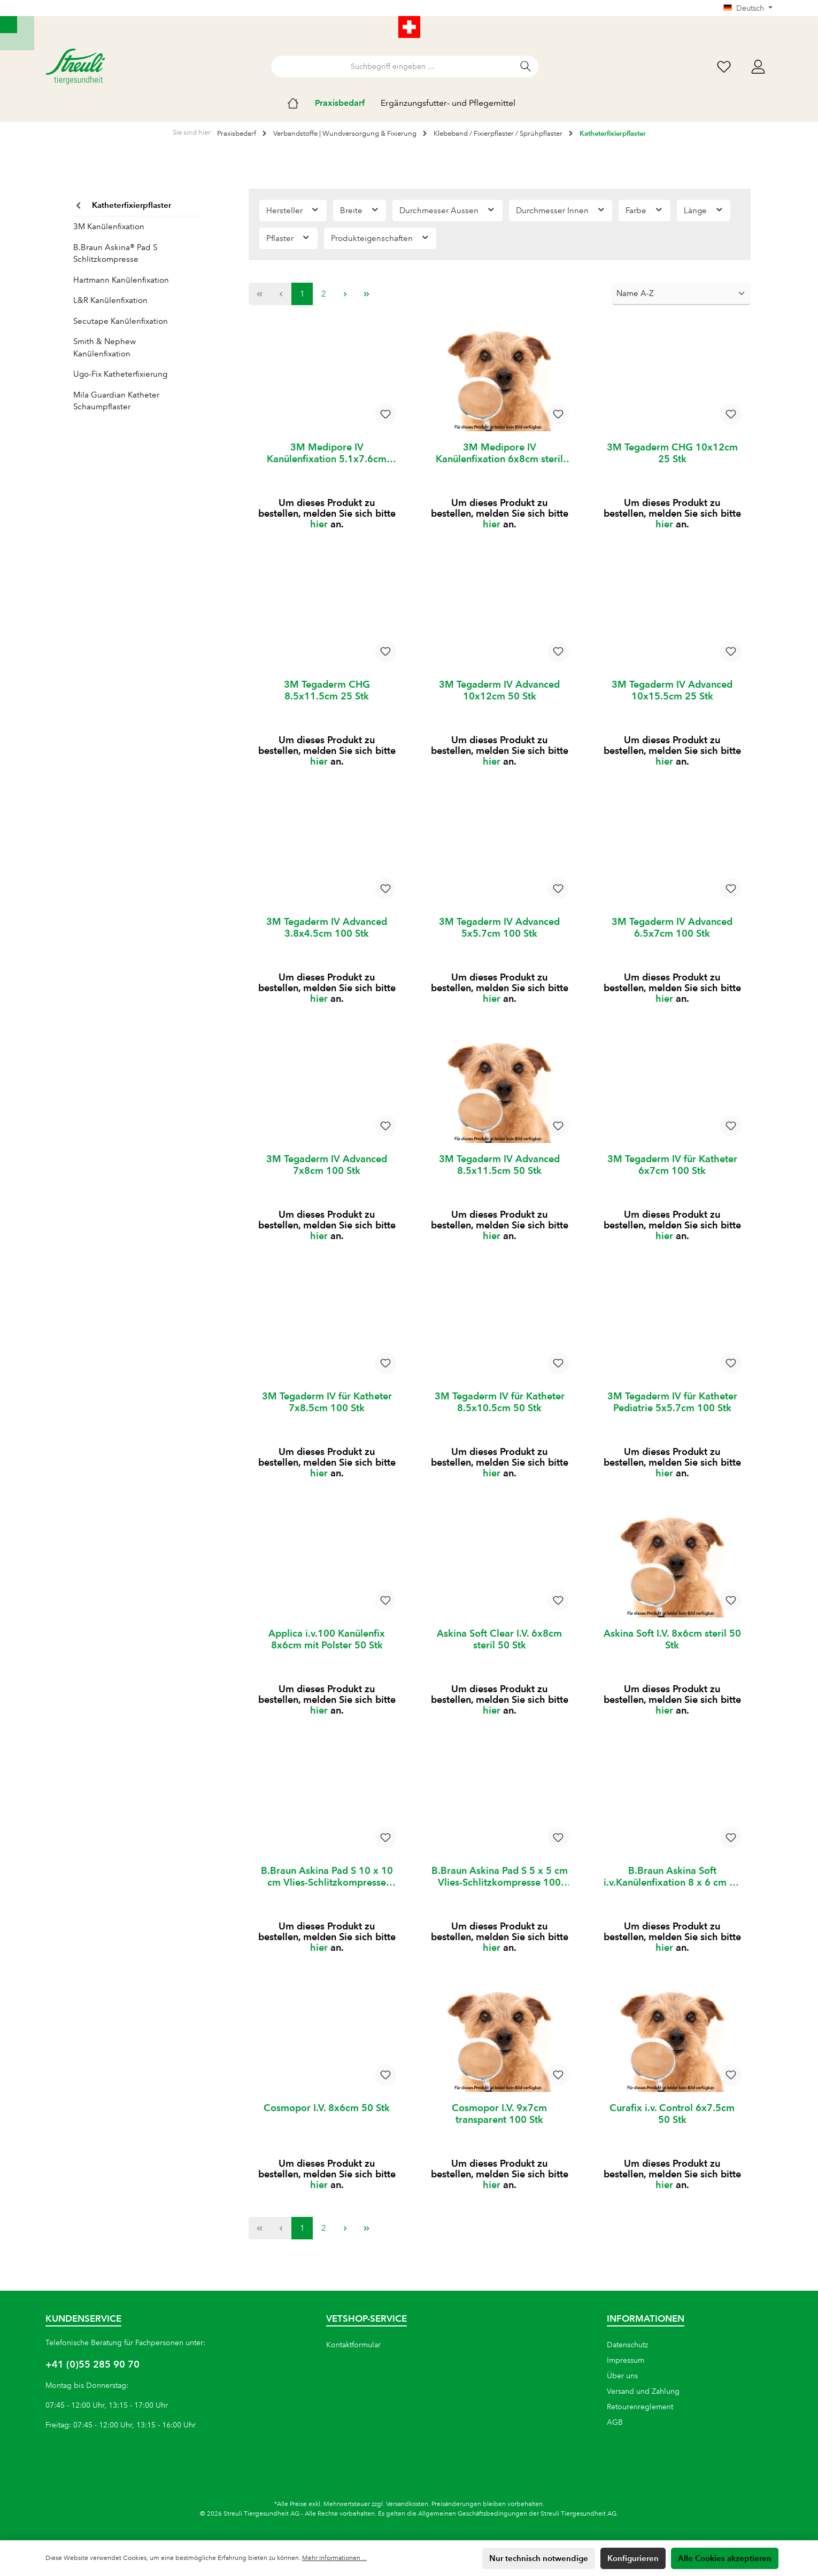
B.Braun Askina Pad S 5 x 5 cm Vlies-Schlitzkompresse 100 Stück (499, 1889)
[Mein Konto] (758, 66)
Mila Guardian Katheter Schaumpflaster (116, 401)
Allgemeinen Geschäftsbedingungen (472, 2514)
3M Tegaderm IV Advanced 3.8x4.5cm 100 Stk (326, 931)
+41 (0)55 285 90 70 (92, 2364)
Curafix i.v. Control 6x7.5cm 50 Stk (672, 2128)
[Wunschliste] (723, 66)
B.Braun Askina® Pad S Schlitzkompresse (115, 253)
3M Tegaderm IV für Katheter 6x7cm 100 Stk (672, 1170)
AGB (615, 2422)
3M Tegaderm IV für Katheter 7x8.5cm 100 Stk (327, 1410)
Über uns (622, 2375)
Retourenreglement (640, 2406)
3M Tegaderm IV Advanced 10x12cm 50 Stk (499, 692)
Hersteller (293, 209)
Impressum (625, 2360)
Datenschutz (627, 2344)
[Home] (301, 103)
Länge (704, 209)
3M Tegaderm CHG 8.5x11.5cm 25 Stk (327, 692)
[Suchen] (525, 66)
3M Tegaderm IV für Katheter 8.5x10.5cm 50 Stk (500, 1410)
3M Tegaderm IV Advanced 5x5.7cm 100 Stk (499, 931)
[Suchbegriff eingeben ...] (392, 66)
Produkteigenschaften (380, 237)
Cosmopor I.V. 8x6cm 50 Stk (327, 2122)
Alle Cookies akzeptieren (724, 2558)
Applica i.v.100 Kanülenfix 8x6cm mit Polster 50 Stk (326, 1649)
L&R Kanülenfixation (110, 300)
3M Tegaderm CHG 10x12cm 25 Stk (672, 452)
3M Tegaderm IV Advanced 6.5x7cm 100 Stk (672, 931)
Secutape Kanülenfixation (120, 321)
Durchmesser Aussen (447, 209)
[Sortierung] (681, 294)
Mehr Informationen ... (334, 2558)
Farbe (644, 209)
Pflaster (288, 237)
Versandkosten (407, 2504)
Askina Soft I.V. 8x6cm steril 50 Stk (672, 1649)
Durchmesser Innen (561, 209)
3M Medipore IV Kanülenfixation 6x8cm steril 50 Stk (499, 453)
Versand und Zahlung (643, 2391)
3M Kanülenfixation (108, 226)
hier (319, 526)
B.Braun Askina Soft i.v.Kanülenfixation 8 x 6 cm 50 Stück (672, 1889)
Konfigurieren (633, 2558)
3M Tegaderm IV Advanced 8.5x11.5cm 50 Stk (499, 1170)
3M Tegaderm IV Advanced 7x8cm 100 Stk (326, 1170)
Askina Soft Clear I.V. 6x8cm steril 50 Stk (499, 1649)
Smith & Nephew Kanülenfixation (104, 348)
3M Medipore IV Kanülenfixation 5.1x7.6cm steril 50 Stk (327, 453)
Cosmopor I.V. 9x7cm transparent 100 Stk (499, 2128)
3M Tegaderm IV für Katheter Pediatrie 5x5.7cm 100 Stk (672, 1410)
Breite (360, 209)
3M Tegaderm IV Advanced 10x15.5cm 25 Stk (672, 692)
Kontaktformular (353, 2344)
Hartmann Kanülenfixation (121, 280)
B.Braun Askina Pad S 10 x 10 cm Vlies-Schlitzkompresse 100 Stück (327, 1889)
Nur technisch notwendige (538, 2558)
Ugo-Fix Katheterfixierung (120, 374)
